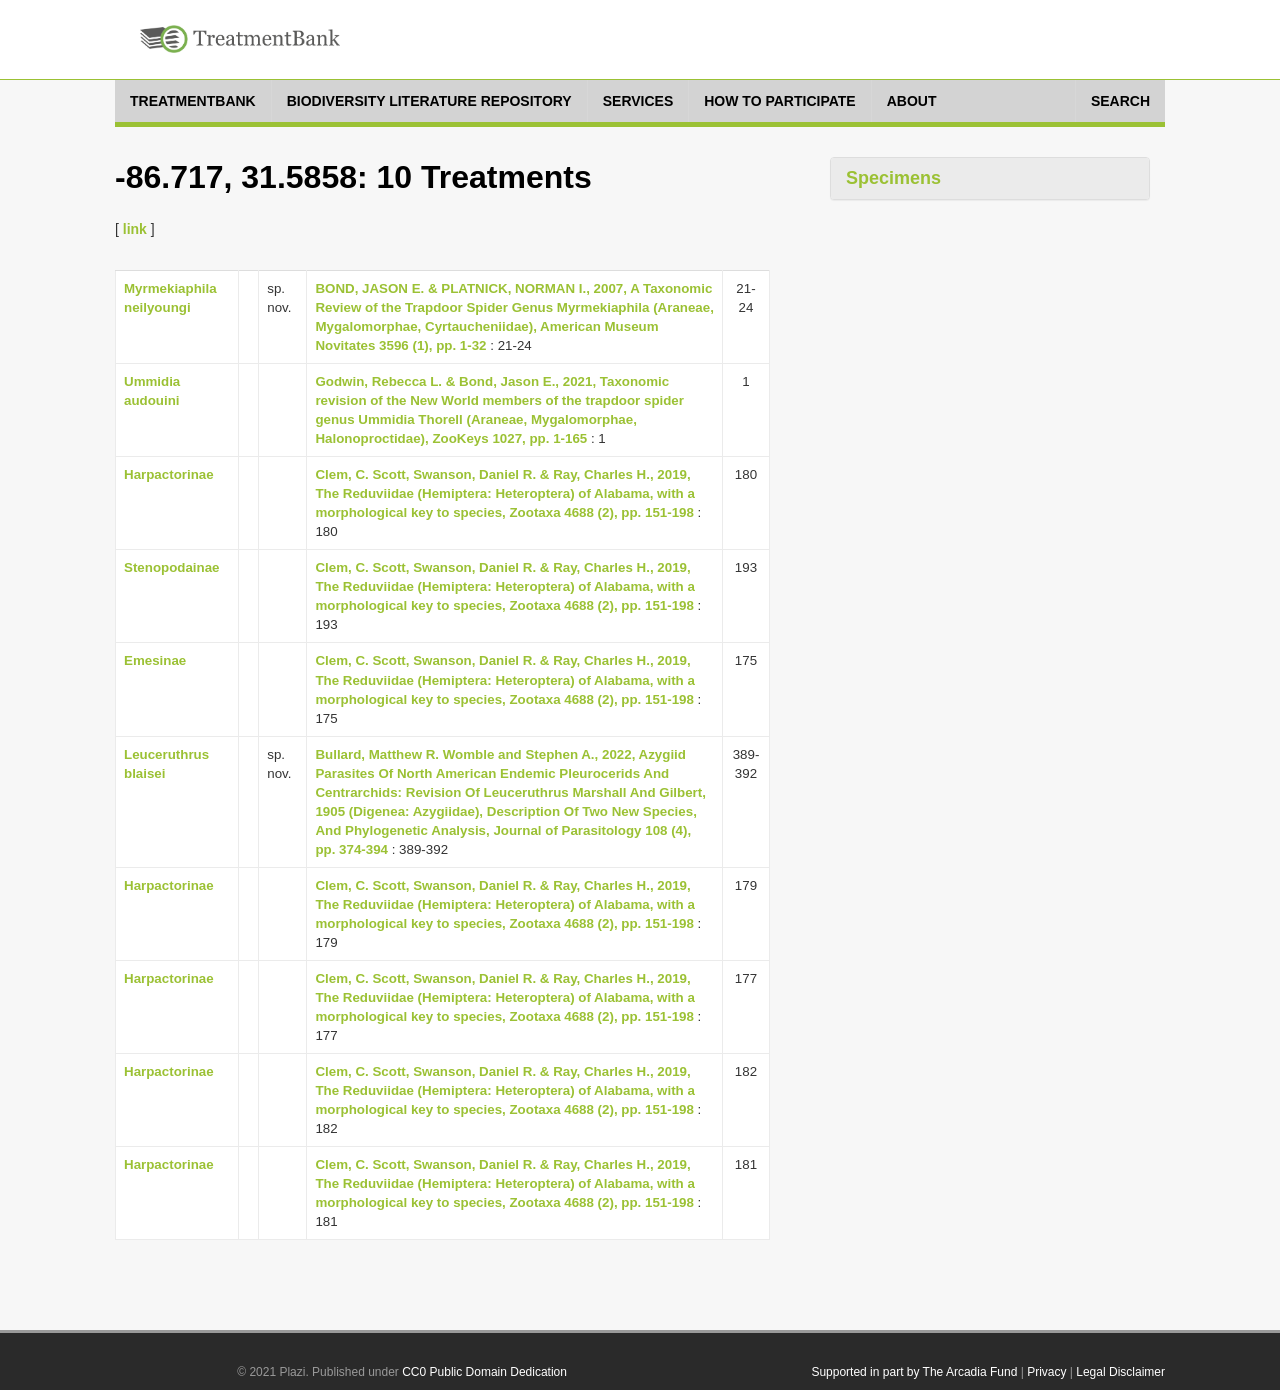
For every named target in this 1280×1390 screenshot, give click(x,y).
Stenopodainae (172, 567)
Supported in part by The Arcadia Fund (914, 1372)
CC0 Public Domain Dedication (484, 1372)
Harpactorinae (169, 474)
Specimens (893, 178)
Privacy (1046, 1372)
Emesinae (155, 660)
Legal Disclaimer (1120, 1372)
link (135, 229)
